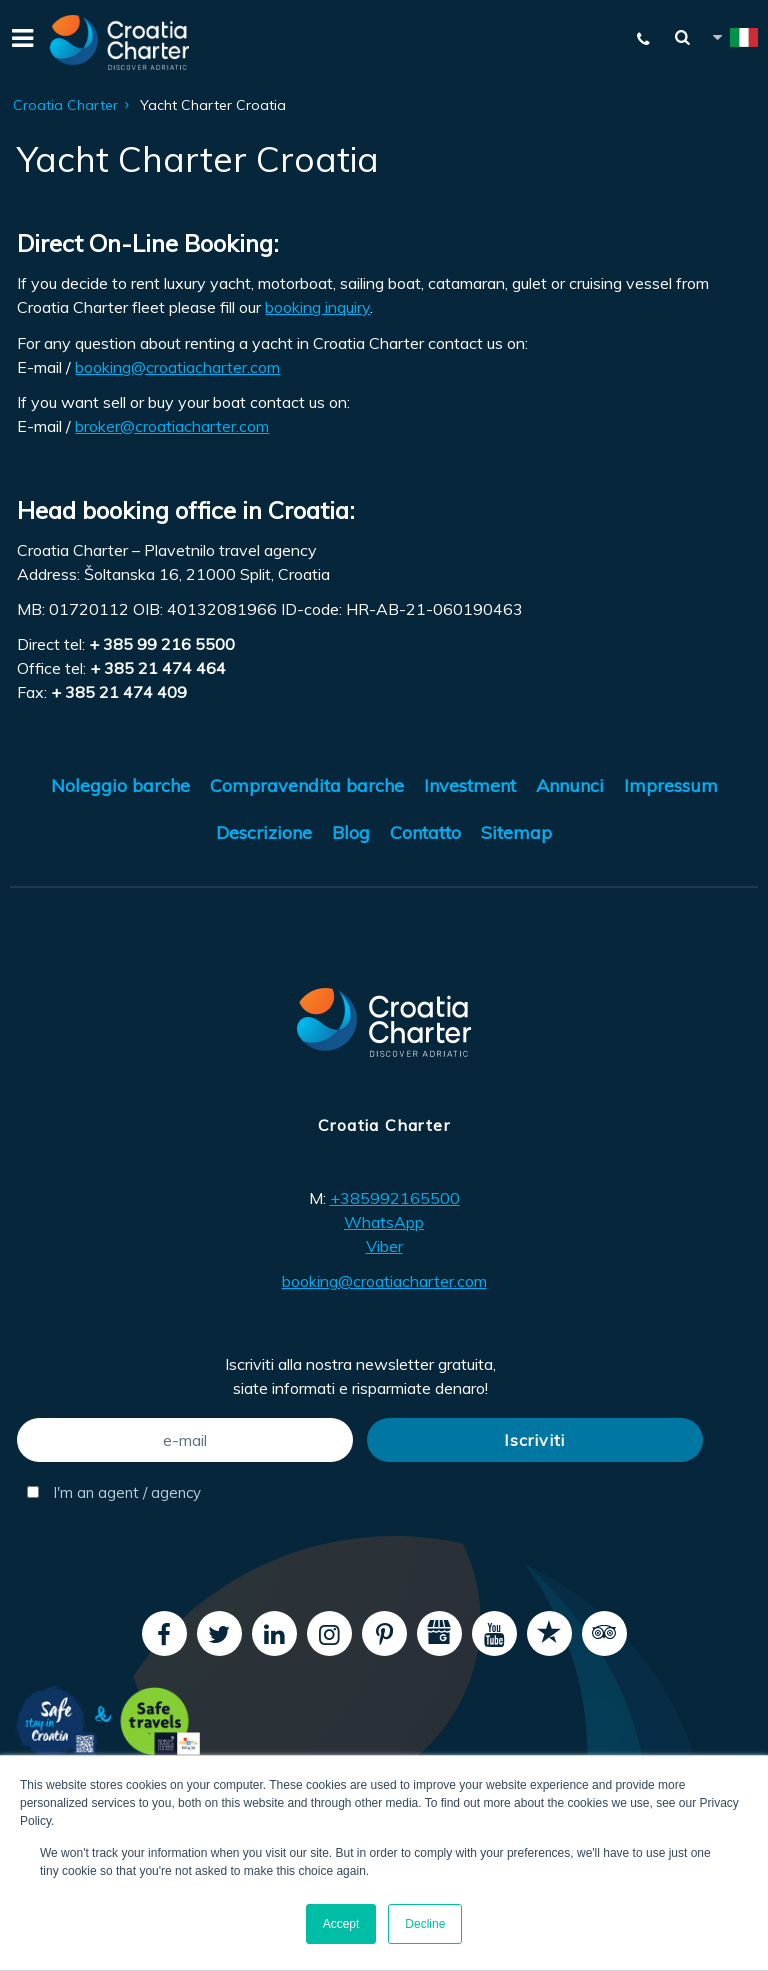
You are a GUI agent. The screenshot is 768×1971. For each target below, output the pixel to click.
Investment (470, 785)
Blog (351, 832)
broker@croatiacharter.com (172, 426)
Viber (384, 1246)
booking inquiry (317, 307)
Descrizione (264, 832)
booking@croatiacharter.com (177, 367)
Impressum (671, 785)
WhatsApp (384, 1222)
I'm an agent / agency (114, 1492)
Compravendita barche (307, 785)
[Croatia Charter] (120, 42)
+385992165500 (395, 1198)
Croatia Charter (65, 105)
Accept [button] (341, 1924)
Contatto (425, 832)
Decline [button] (425, 1924)
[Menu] (20, 42)
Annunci (570, 785)
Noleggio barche (120, 785)
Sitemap (516, 832)
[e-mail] (185, 1440)
